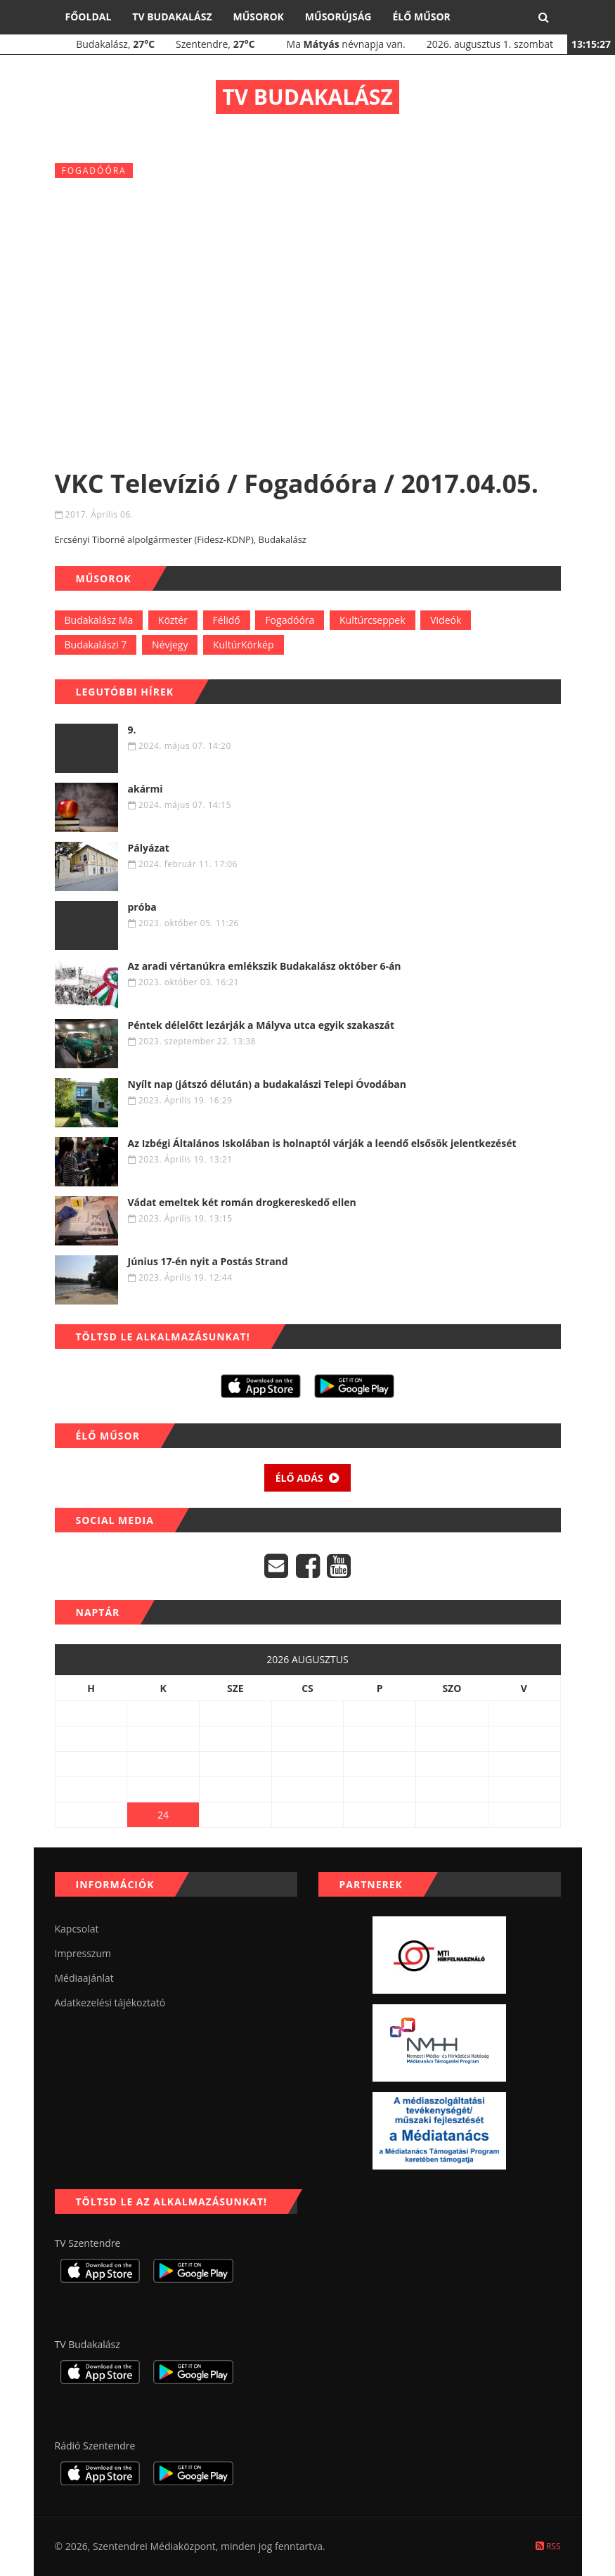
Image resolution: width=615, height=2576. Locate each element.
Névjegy (170, 644)
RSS (548, 2546)
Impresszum (83, 1953)
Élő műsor (421, 16)
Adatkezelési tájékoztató (110, 2002)
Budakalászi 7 (96, 644)
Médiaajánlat (84, 1978)
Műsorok (258, 16)
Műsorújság (338, 16)
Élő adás (308, 1478)
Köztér (173, 620)
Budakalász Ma (99, 620)
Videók (445, 620)
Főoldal (88, 16)
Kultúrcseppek (372, 620)
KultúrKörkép (243, 644)
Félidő (226, 620)
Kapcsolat (77, 1928)
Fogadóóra (289, 620)
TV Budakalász (172, 16)
